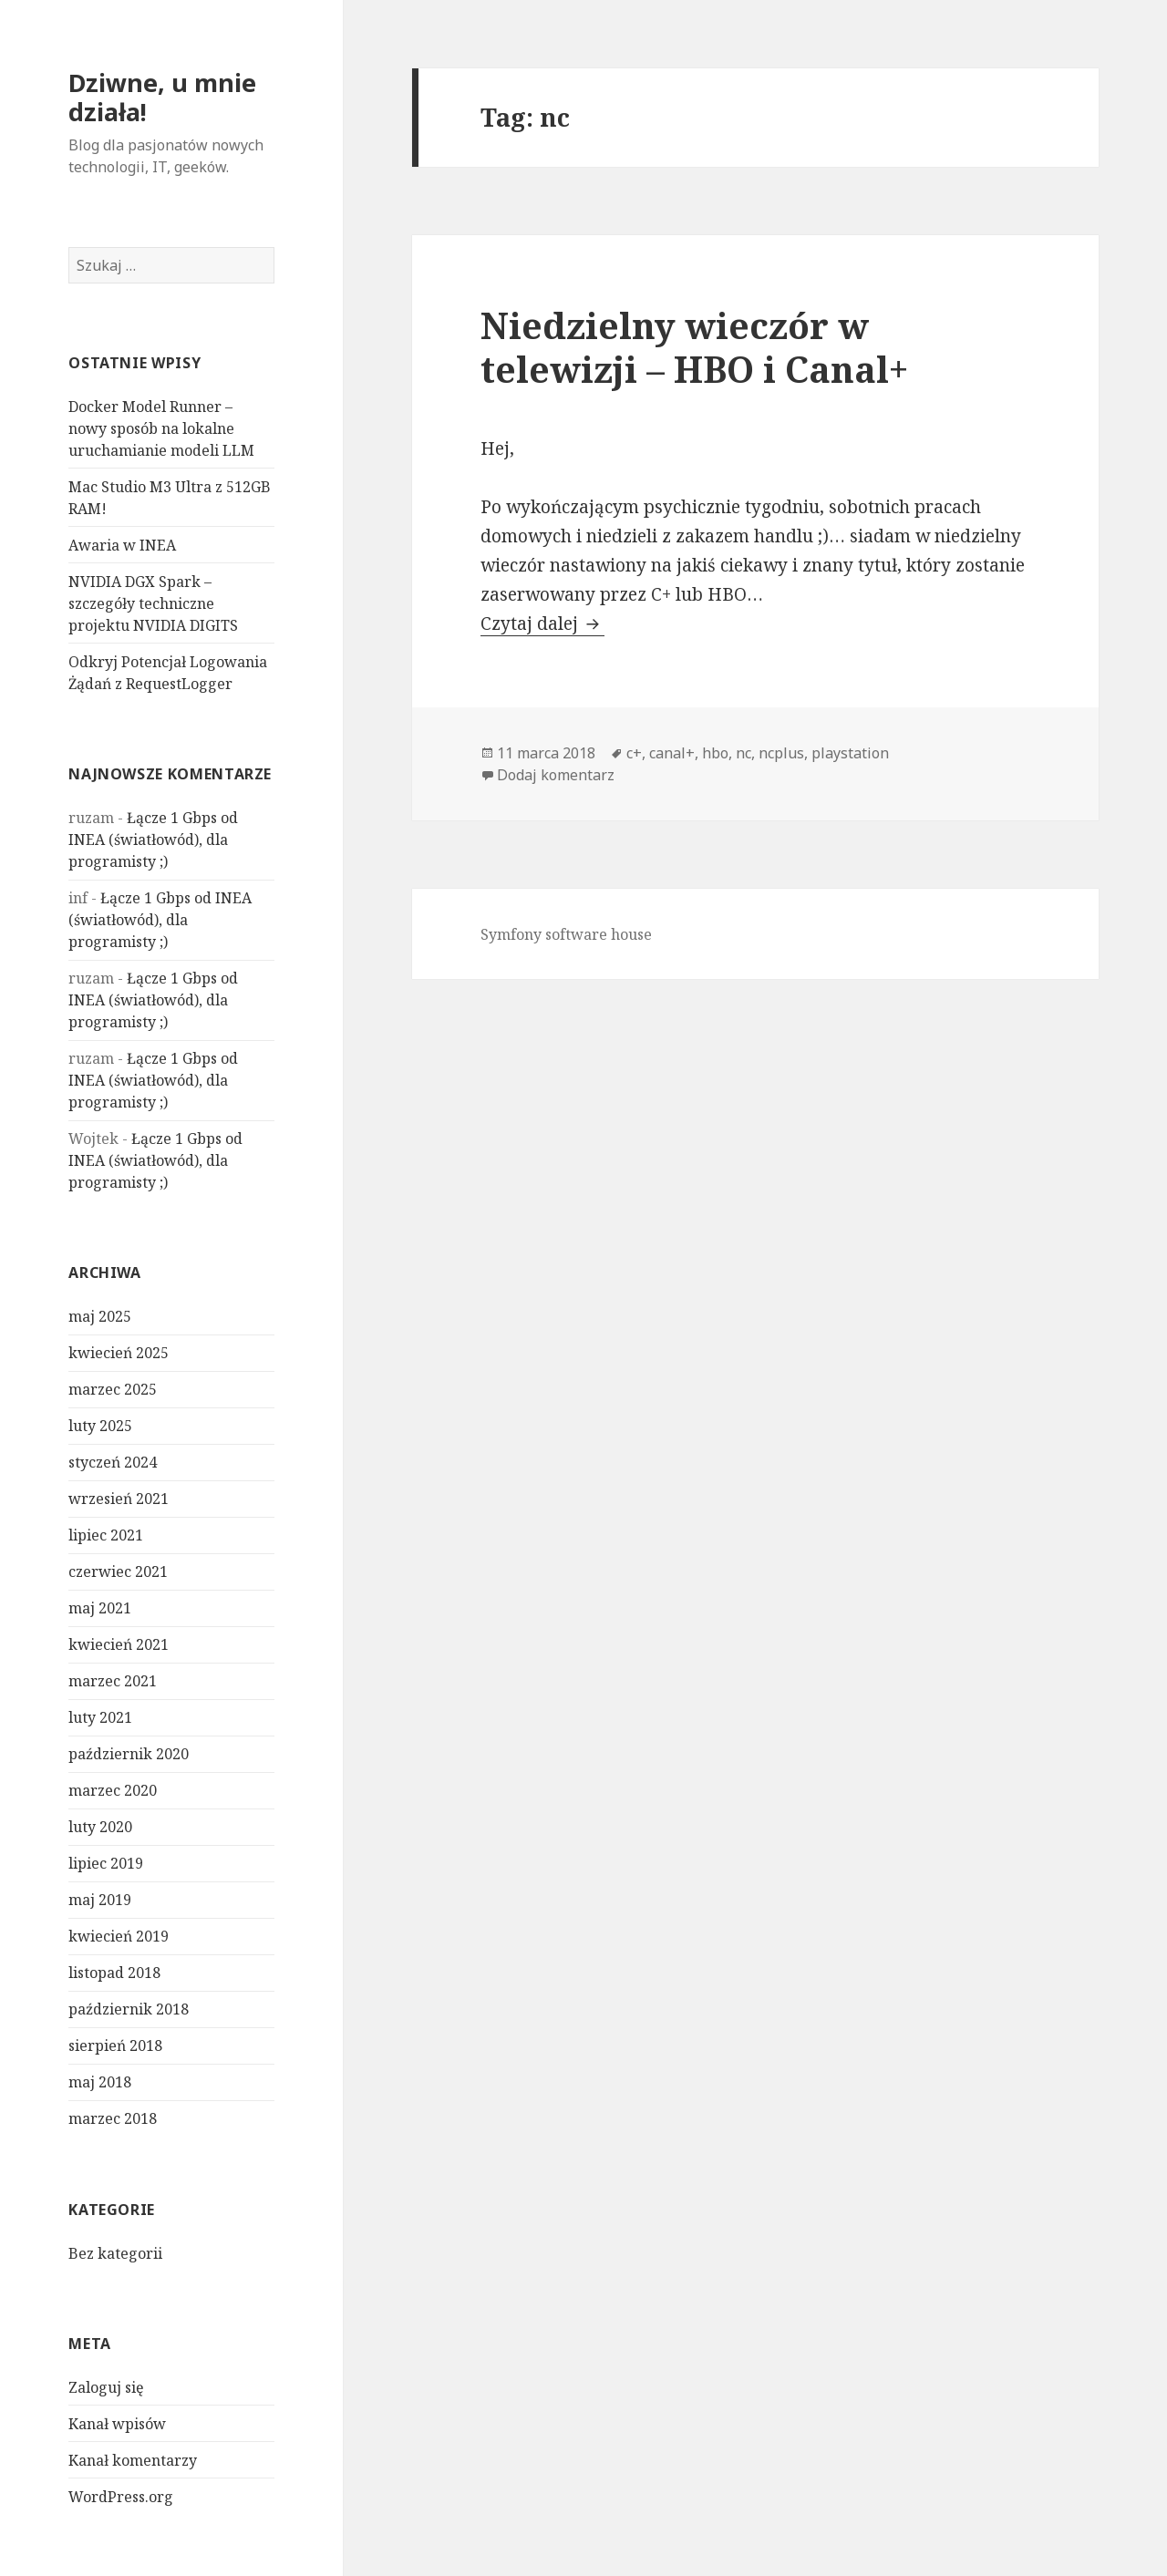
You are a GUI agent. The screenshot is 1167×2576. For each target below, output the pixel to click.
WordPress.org (120, 2497)
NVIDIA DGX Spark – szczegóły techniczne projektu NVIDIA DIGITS (153, 603)
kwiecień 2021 (118, 1644)
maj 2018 (99, 2082)
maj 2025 (99, 1316)
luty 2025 (100, 1426)
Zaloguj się (106, 2387)
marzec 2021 (112, 1681)
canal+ (672, 753)
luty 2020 (100, 1827)
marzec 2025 (112, 1389)
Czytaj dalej (542, 623)
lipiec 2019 (105, 1863)
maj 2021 (99, 1608)
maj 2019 (99, 1900)
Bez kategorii (115, 2253)
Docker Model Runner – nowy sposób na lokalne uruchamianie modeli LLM (161, 428)
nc (743, 753)
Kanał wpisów (117, 2424)
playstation (850, 753)
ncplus (781, 753)
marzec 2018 (112, 2118)
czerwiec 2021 (118, 1571)
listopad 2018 (114, 1973)
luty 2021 (100, 1717)
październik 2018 (128, 2009)
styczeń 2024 (112, 1462)
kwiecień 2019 (118, 1936)
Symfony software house (566, 934)
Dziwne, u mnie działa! (162, 97)
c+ (634, 753)
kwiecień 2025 (118, 1353)
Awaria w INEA (122, 545)
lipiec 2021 (105, 1535)
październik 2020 (128, 1754)
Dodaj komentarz (555, 775)
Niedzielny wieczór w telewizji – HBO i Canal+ (694, 347)
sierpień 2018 (115, 2045)
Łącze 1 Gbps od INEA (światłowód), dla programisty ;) (153, 839)
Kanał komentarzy (132, 2460)
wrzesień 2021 (118, 1499)
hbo (715, 753)
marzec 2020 (112, 1790)
